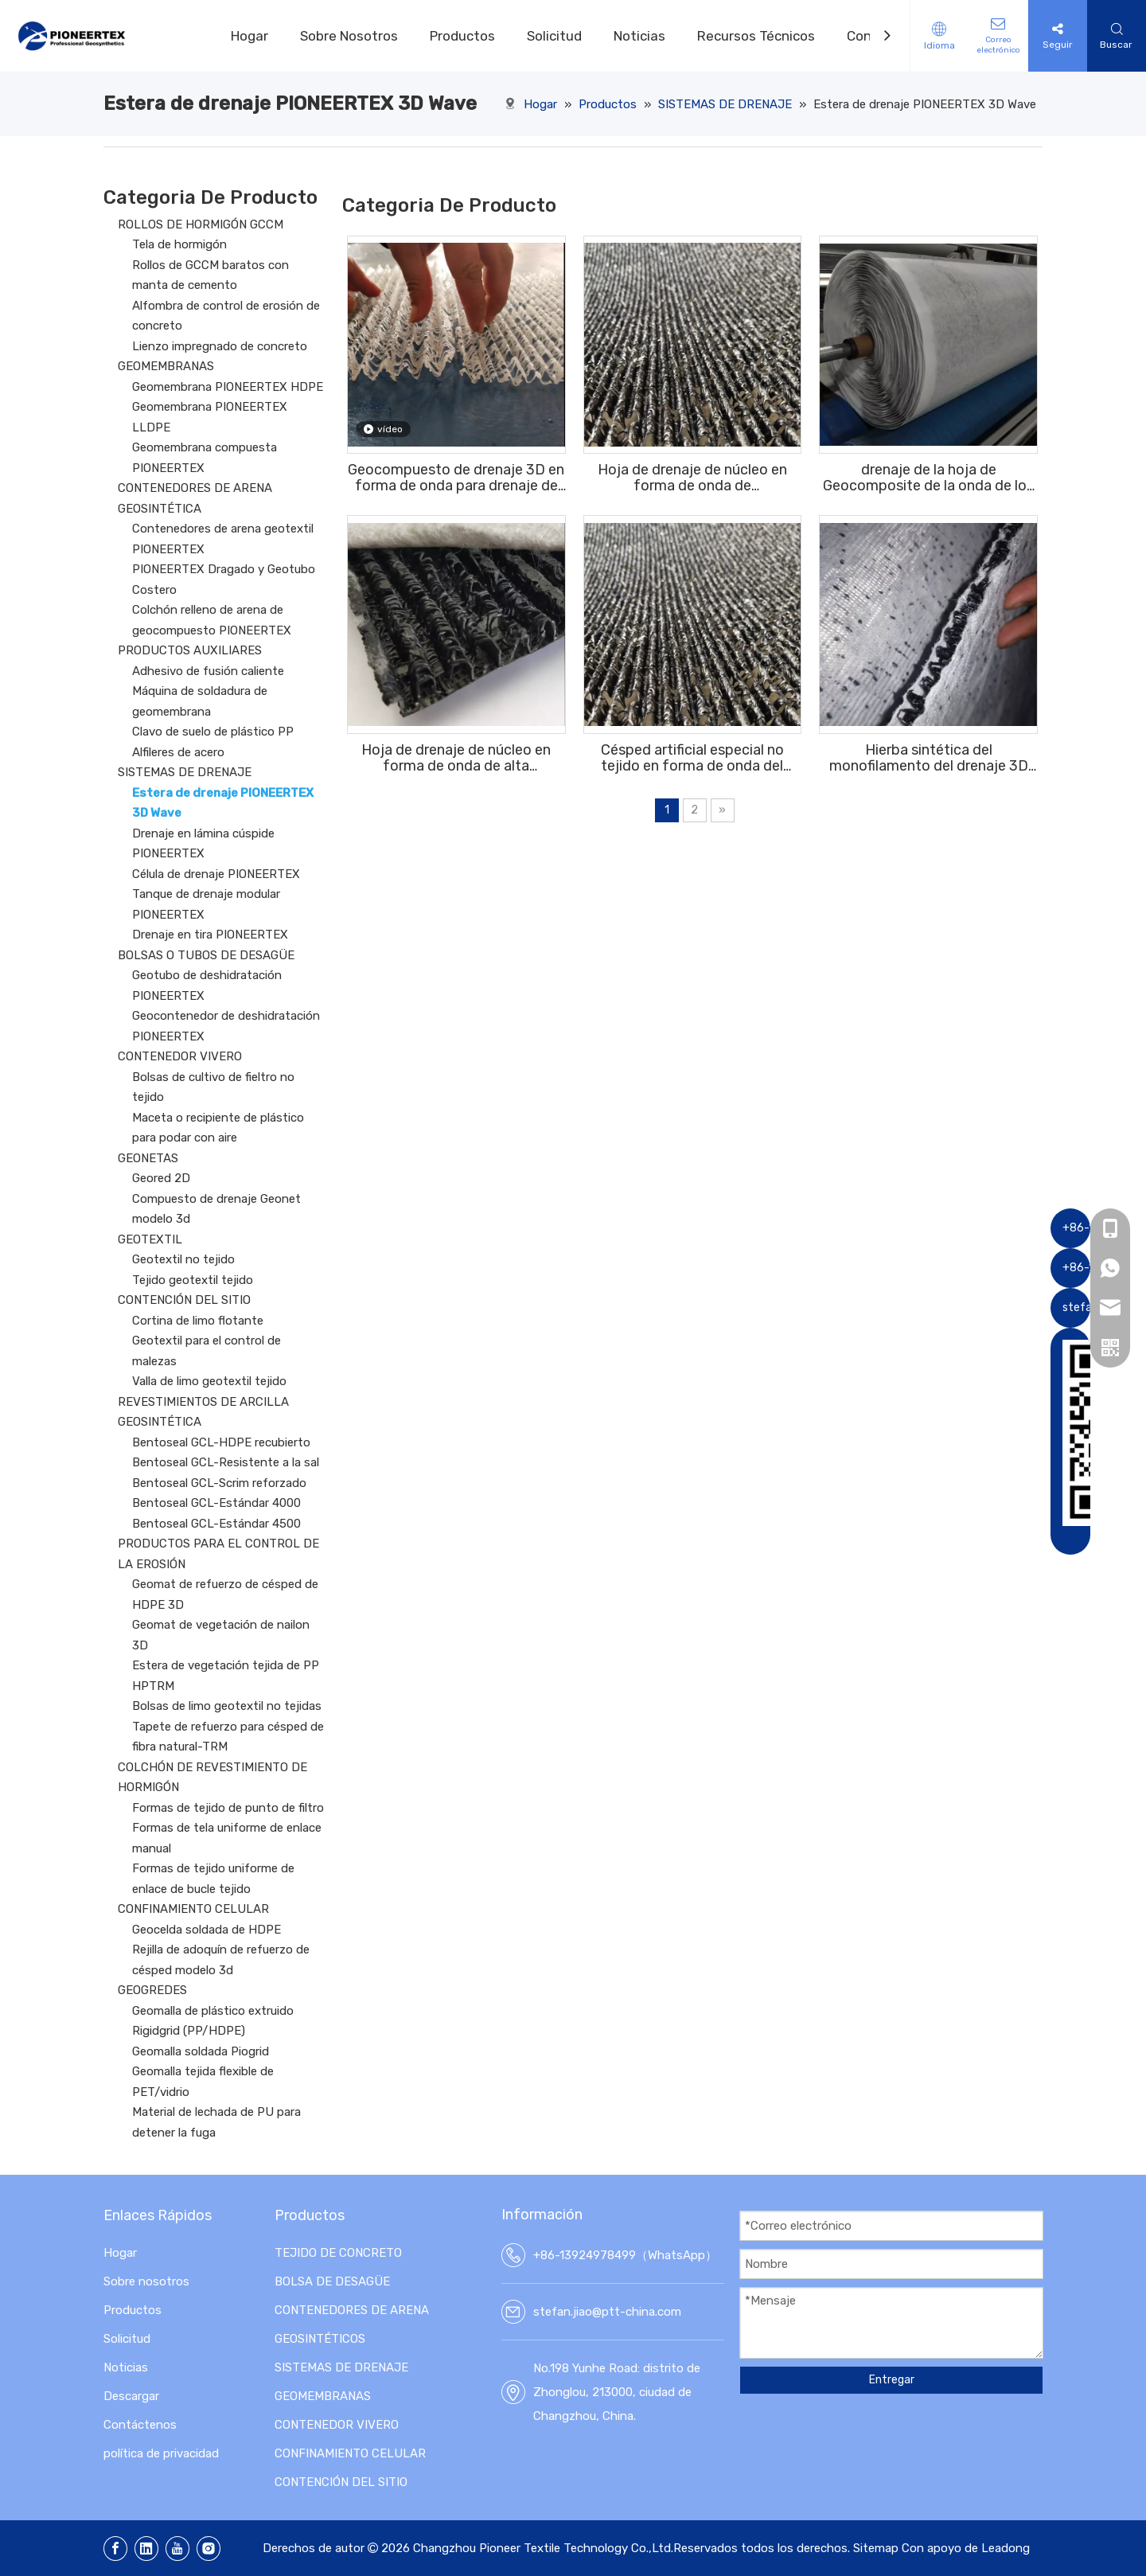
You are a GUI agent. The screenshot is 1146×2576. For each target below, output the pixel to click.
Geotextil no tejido (183, 1259)
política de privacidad (161, 2453)
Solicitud (554, 36)
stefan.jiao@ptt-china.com (607, 2312)
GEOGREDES (152, 1990)
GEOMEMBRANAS (166, 366)
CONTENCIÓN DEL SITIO (184, 1300)
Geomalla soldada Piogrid (200, 2051)
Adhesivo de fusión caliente (208, 671)
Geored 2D (161, 1178)
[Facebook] (115, 2548)
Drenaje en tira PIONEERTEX (210, 934)
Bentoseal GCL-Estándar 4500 (216, 1523)
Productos (462, 36)
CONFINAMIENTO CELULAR (193, 1909)
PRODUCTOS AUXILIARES (190, 650)
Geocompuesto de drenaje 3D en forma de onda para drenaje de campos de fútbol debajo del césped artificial (456, 478)
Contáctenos (140, 2425)
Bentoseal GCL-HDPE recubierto (221, 1442)
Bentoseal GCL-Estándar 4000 (216, 1503)
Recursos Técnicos (756, 36)
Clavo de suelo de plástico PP (213, 731)
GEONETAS (148, 1158)
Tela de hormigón (179, 244)
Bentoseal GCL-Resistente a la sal (225, 1462)
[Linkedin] (146, 2548)
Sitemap (875, 2548)
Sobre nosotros (146, 2281)
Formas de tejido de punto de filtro (228, 1808)
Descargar (131, 2396)
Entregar (891, 2380)
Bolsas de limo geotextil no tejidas (227, 1706)
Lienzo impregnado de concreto (219, 346)
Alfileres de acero (178, 752)
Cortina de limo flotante (197, 1320)
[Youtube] (177, 2548)
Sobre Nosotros (349, 36)
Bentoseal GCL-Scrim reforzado (219, 1483)
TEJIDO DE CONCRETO (338, 2253)
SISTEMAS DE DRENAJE (184, 772)
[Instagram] (208, 2548)
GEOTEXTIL (150, 1239)
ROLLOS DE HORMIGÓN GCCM (200, 224)
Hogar (249, 36)
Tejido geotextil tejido (192, 1280)
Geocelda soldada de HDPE (206, 1929)
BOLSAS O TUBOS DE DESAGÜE (206, 955)
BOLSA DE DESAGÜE (332, 2281)
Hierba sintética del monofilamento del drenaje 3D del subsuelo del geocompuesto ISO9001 (929, 758)
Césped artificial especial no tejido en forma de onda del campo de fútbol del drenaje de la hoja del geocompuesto (692, 758)
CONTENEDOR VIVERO (180, 1056)
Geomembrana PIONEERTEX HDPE (227, 387)
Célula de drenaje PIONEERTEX (216, 874)
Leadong (1005, 2548)
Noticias (639, 36)
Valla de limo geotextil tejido (209, 1381)
